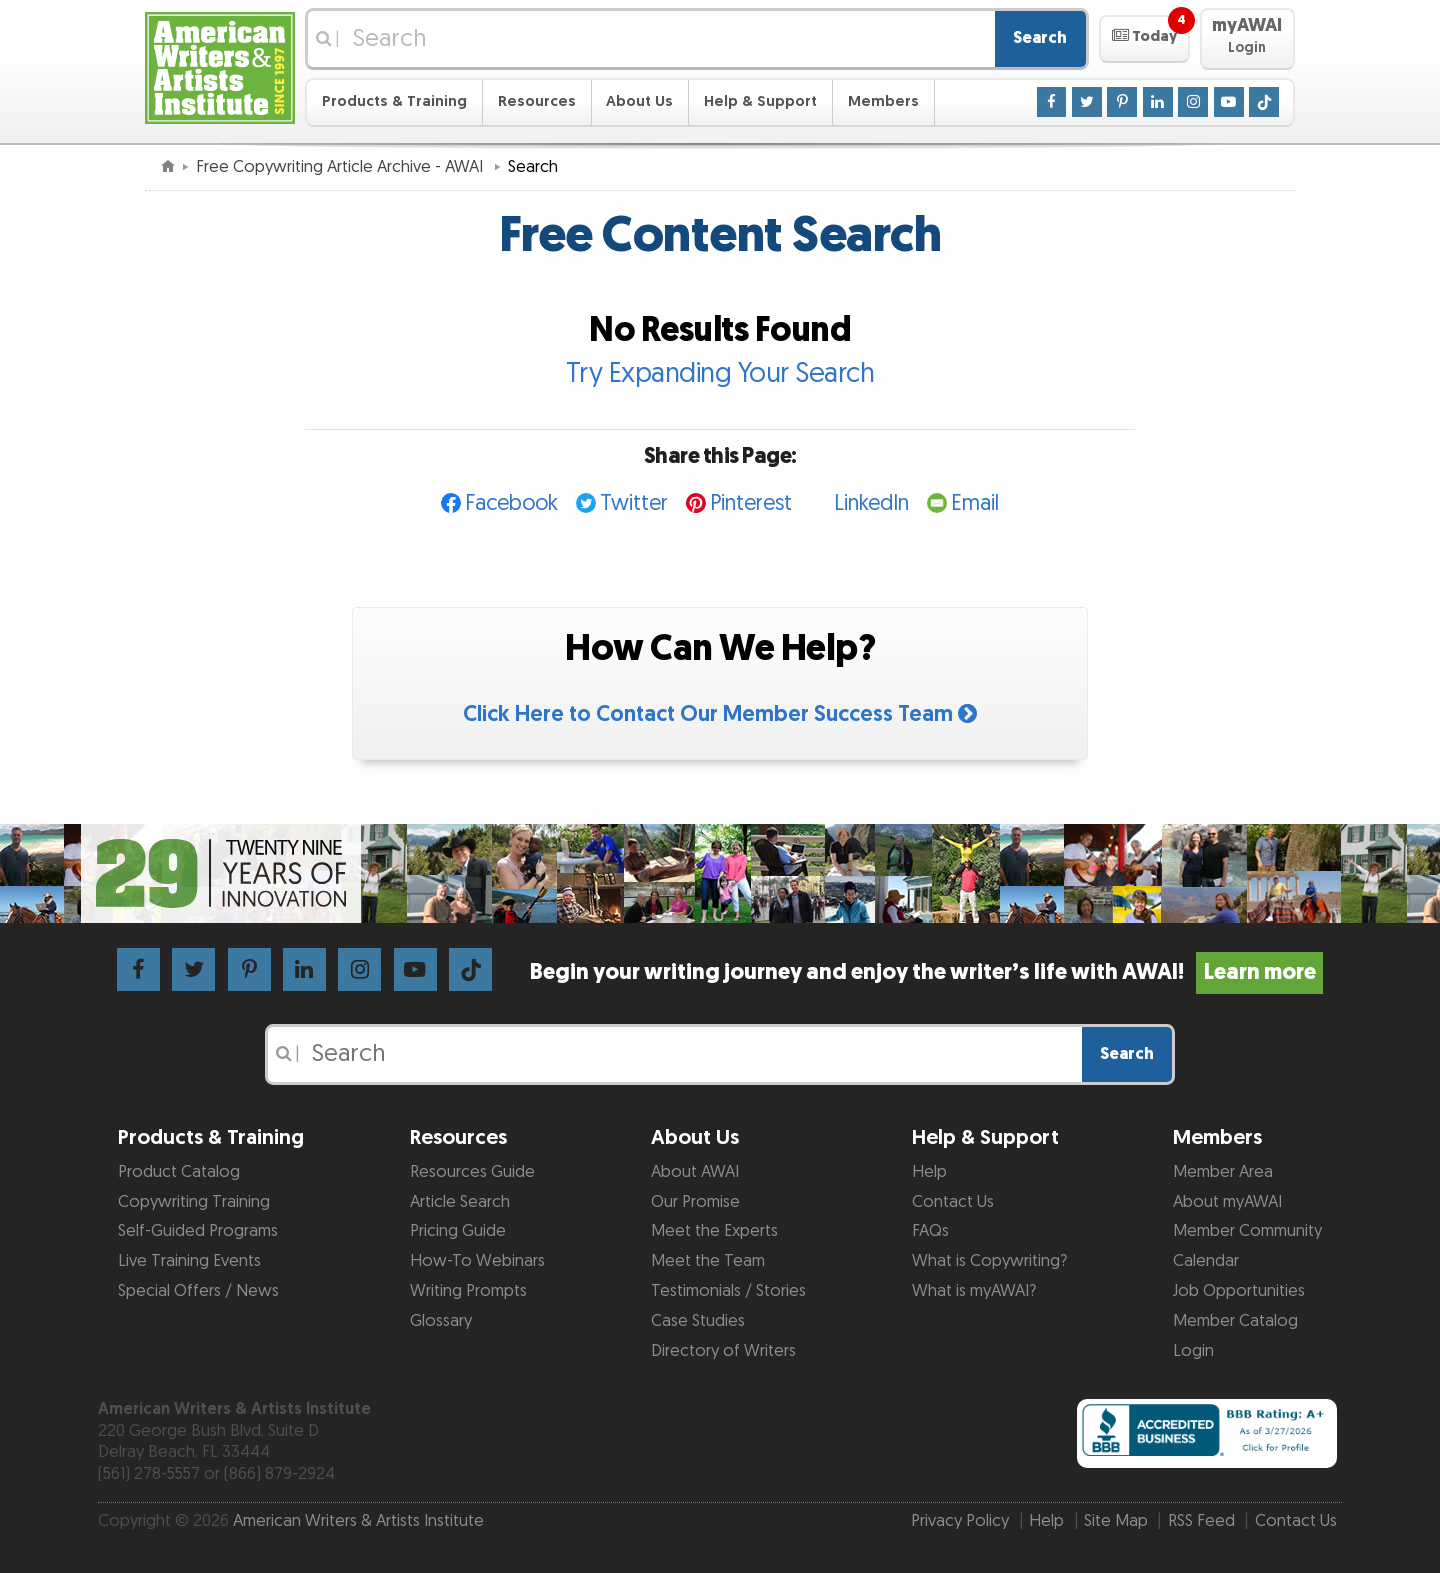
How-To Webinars (477, 1261)
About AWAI (695, 1172)
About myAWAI (1227, 1202)
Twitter (634, 503)
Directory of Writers (723, 1351)
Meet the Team (708, 1261)
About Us (639, 101)
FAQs (930, 1231)
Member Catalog (1235, 1321)
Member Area (1223, 1172)
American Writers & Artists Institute (358, 1521)
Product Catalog (179, 1172)
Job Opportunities (1239, 1291)
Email (975, 503)
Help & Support (760, 101)
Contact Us (953, 1202)
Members (883, 101)
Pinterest (751, 503)
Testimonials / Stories (728, 1291)
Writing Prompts (468, 1291)
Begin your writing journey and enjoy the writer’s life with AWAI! (926, 972)
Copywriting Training (194, 1202)
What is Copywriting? (989, 1261)
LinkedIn (871, 503)
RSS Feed (1201, 1521)
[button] (1144, 39)
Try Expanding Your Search (720, 374)
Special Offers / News (198, 1291)
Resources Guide (472, 1172)
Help (929, 1172)
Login (1193, 1351)
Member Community (1247, 1231)
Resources (537, 101)
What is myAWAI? (974, 1291)
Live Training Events (189, 1261)
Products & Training (394, 101)
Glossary (441, 1321)
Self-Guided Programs (198, 1231)
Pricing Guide (458, 1231)
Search (1040, 38)
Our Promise (695, 1202)
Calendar (1206, 1261)
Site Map (1116, 1521)
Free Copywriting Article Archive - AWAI (341, 167)
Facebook (511, 503)
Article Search (460, 1202)
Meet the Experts (714, 1231)
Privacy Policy (960, 1521)
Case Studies (698, 1321)
